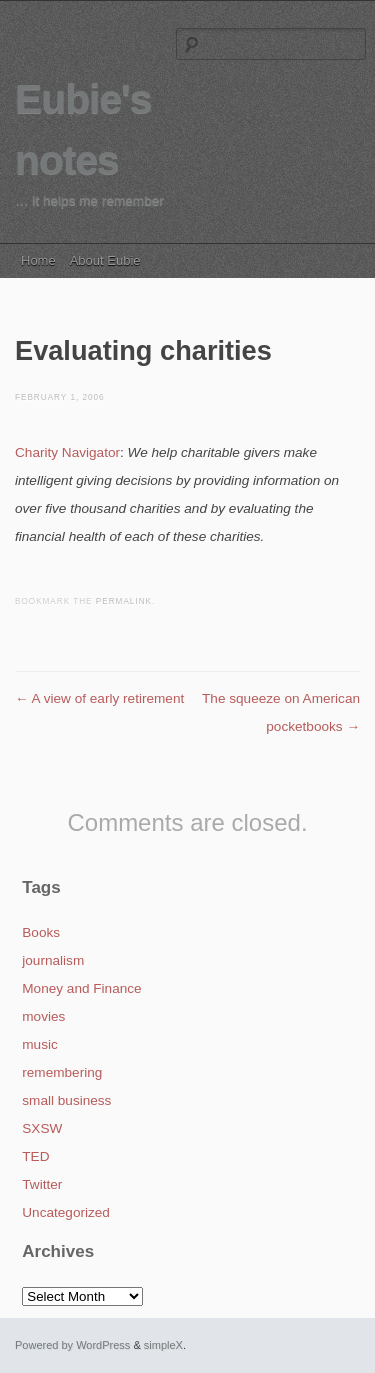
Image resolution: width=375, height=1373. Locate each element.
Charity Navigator (67, 452)
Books (41, 932)
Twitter (42, 1184)
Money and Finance (81, 988)
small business (66, 1100)
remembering (62, 1072)
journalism (53, 960)
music (40, 1044)
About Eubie (105, 260)
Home (38, 260)
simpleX (163, 1345)
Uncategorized (66, 1212)
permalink (124, 601)
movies (43, 1016)
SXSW (42, 1128)
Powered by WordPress (72, 1345)
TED (35, 1156)
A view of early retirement (99, 698)
